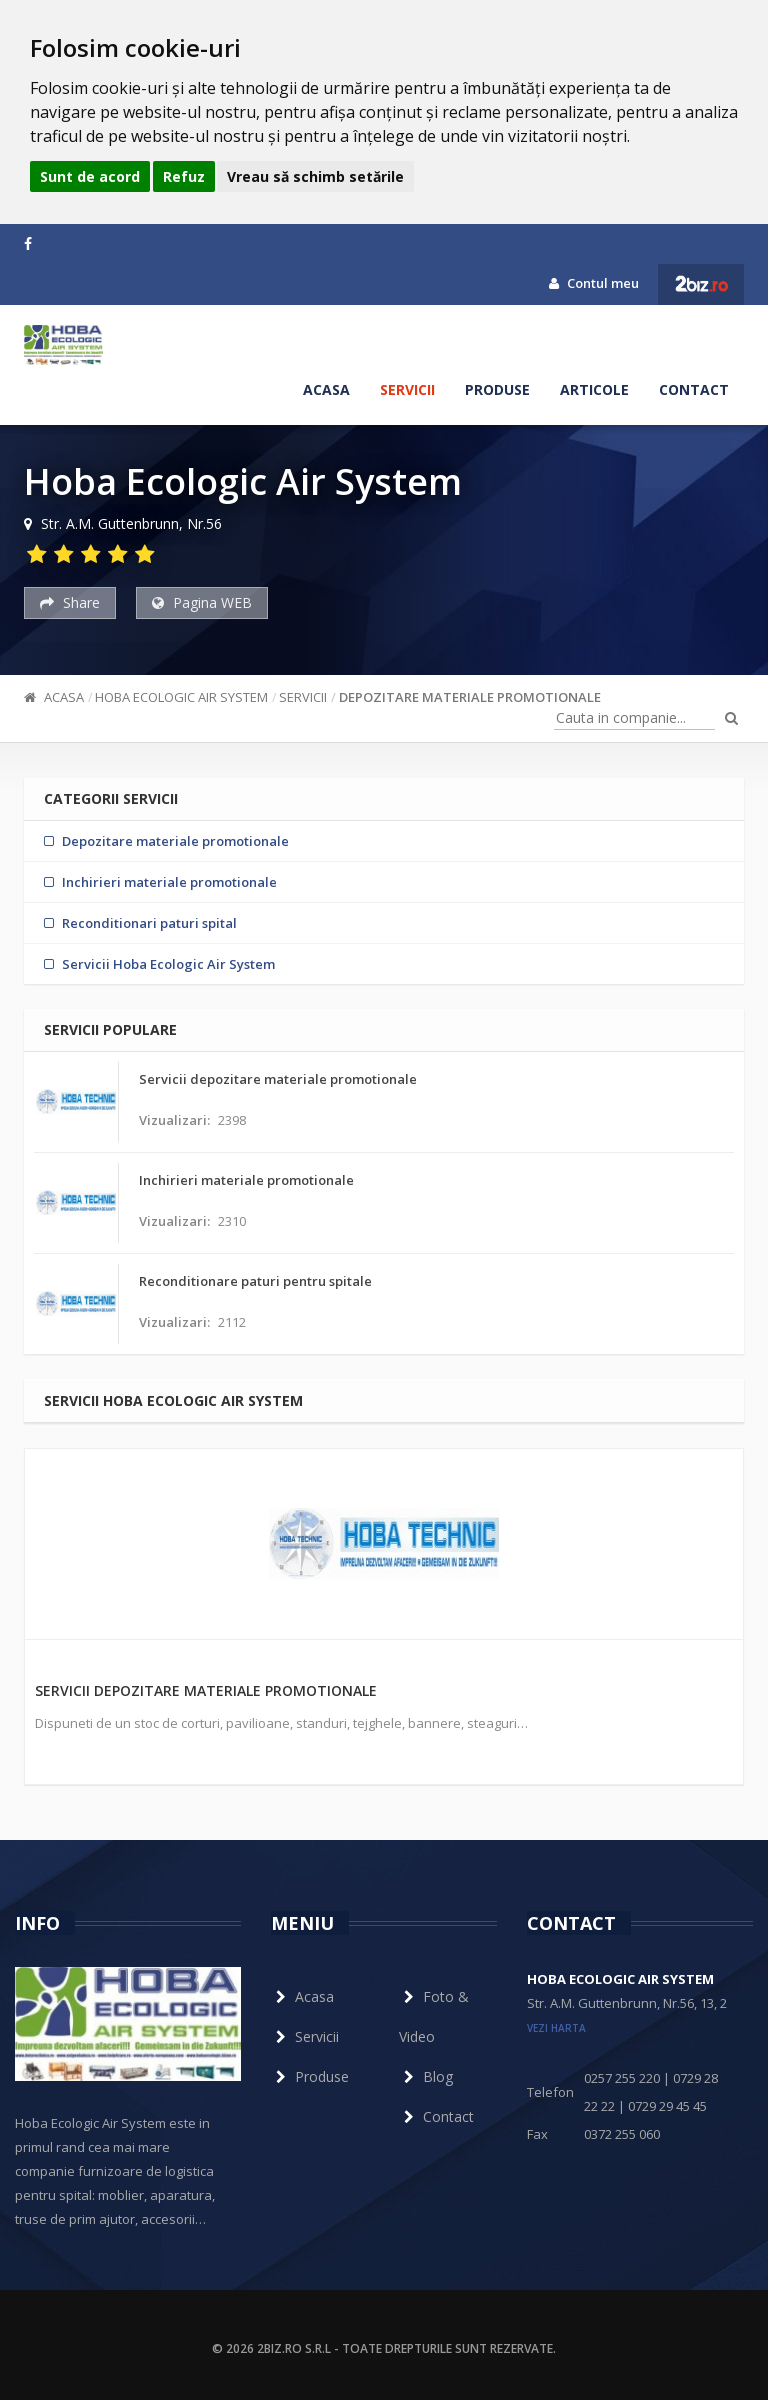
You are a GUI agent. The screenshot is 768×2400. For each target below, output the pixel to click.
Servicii (407, 389)
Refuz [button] (184, 176)
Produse (497, 389)
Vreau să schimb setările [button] (315, 176)
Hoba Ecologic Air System (181, 697)
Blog (426, 2076)
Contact (694, 389)
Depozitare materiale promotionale (470, 697)
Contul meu (594, 283)
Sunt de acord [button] (90, 176)
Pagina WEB (202, 602)
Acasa (326, 389)
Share (70, 602)
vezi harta (556, 2028)
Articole (594, 389)
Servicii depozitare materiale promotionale (206, 1690)
